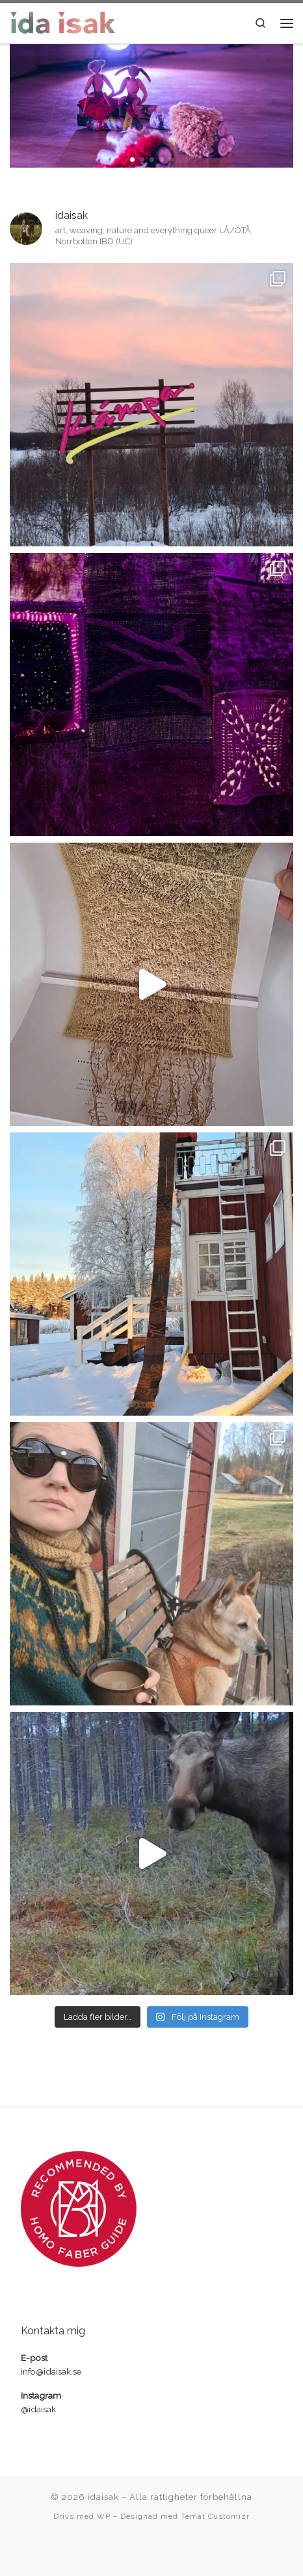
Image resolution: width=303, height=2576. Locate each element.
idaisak (103, 2497)
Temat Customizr (215, 2516)
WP (104, 2516)
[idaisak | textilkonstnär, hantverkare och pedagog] (63, 21)
